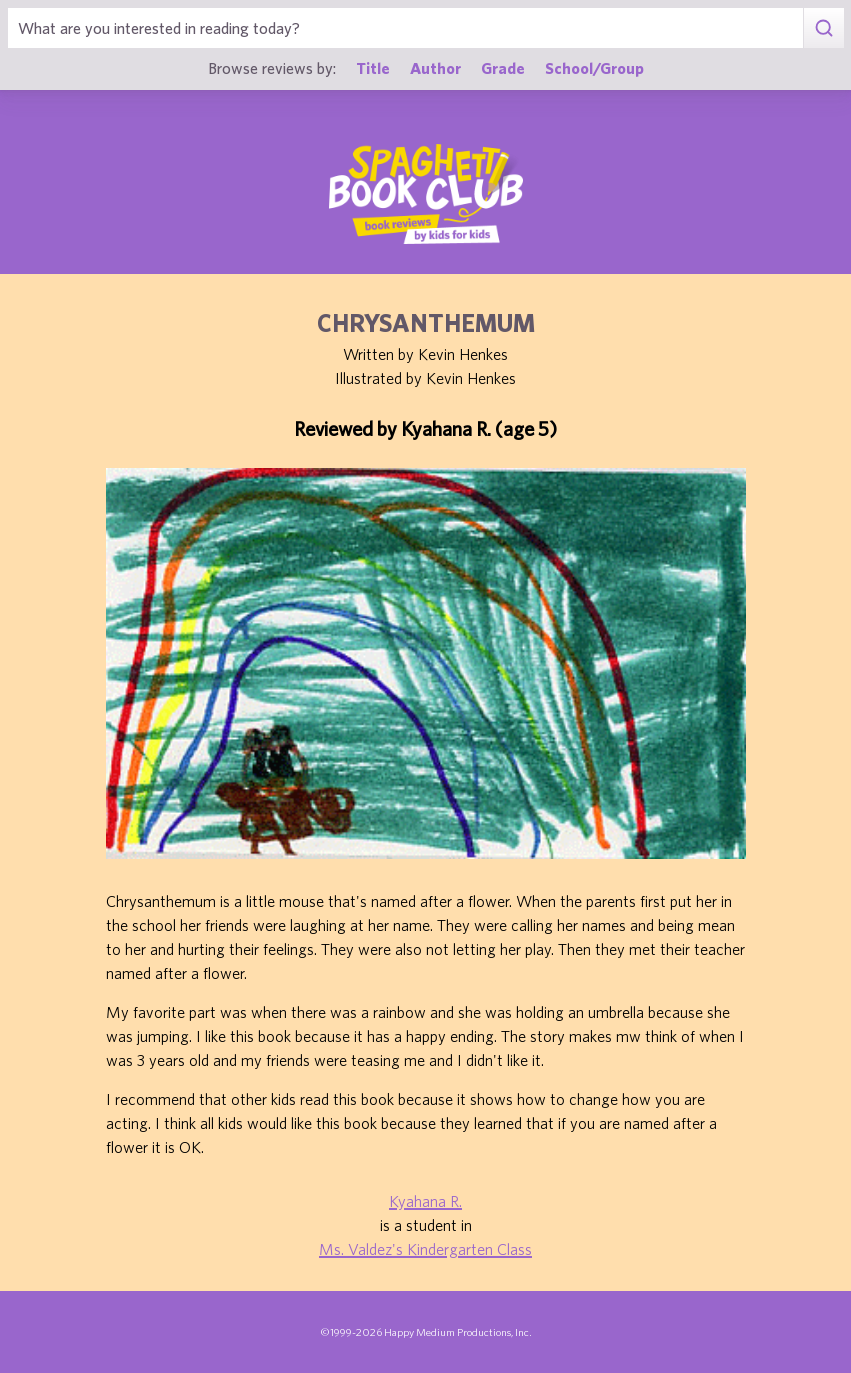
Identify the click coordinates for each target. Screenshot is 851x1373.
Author (435, 68)
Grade (503, 68)
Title (373, 68)
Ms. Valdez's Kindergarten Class (425, 1249)
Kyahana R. (425, 1201)
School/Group (594, 68)
